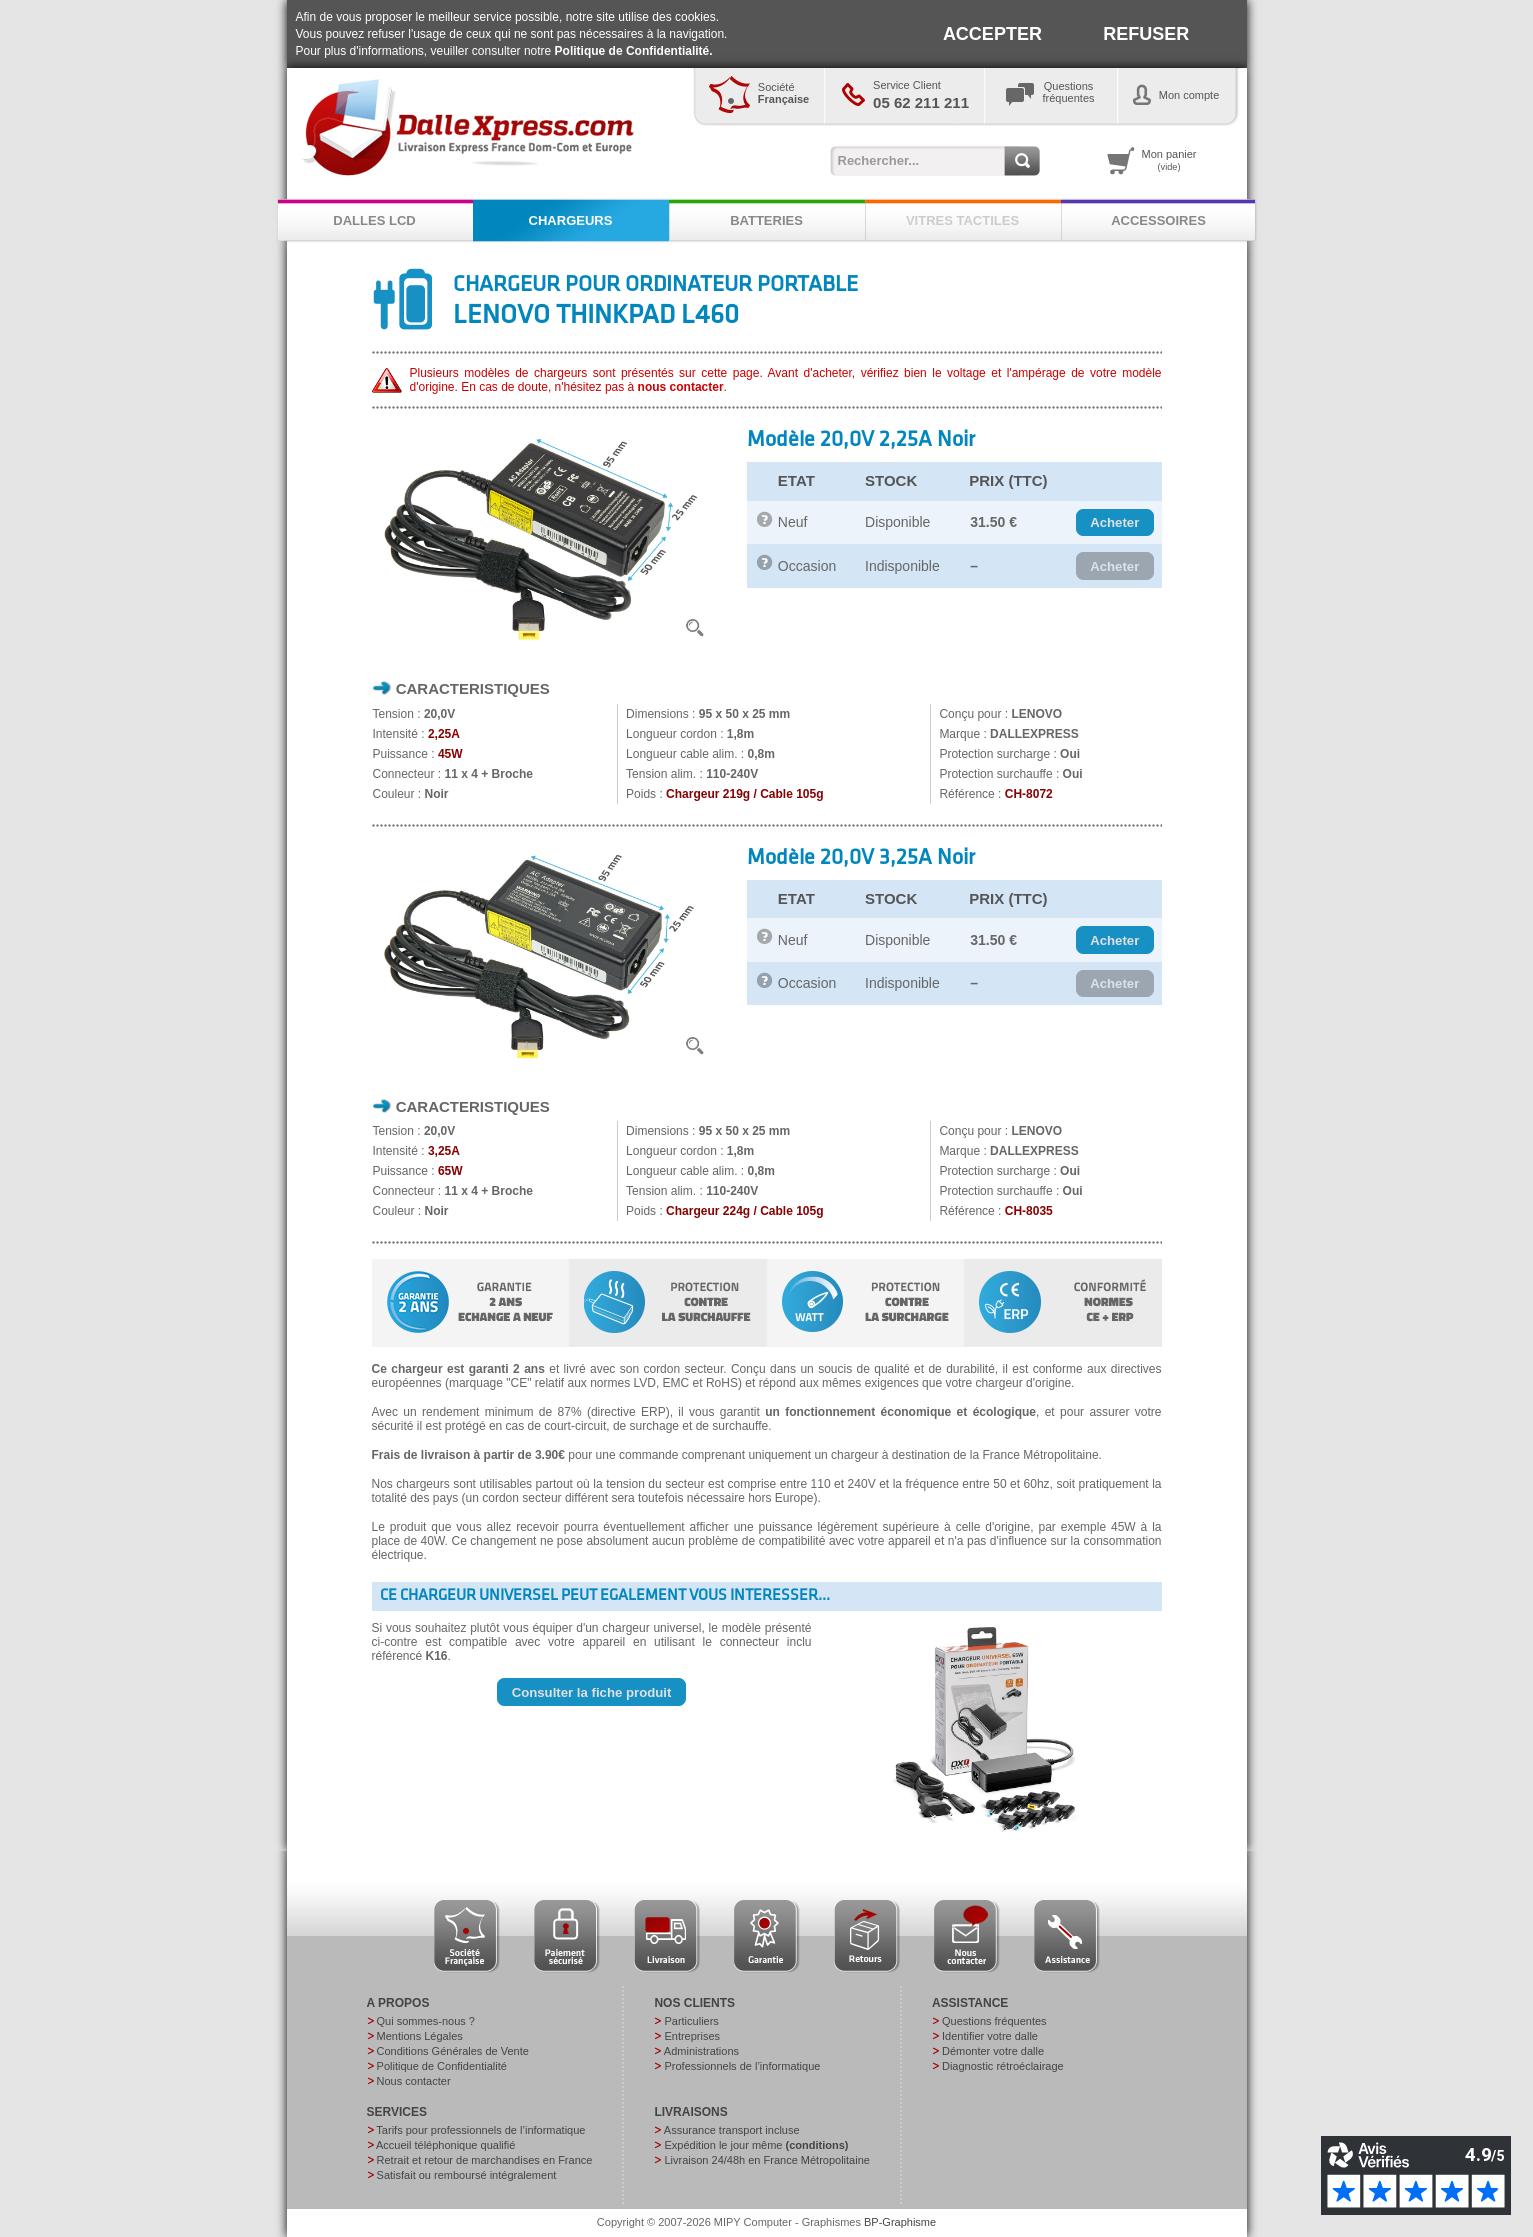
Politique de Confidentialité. (634, 51)
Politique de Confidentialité (442, 2066)
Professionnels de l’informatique (742, 2066)
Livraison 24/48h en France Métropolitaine (766, 2160)
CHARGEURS (571, 220)
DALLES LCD (374, 220)
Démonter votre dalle (993, 2051)
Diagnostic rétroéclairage (1003, 2066)
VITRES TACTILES (962, 220)
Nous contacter (414, 2081)
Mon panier (1169, 160)
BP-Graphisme (900, 2222)
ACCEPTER (992, 34)
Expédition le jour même (756, 2145)
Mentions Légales (420, 2036)
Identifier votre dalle (990, 2036)
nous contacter (681, 387)
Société (783, 93)
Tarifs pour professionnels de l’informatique (480, 2130)
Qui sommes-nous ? (426, 2021)
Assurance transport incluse (732, 2130)
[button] (1114, 523)
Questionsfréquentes (1069, 92)
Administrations (701, 2051)
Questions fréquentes (994, 2021)
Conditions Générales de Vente (453, 2051)
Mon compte (1189, 95)
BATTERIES (766, 220)
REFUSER (1146, 34)
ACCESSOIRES (1158, 220)
